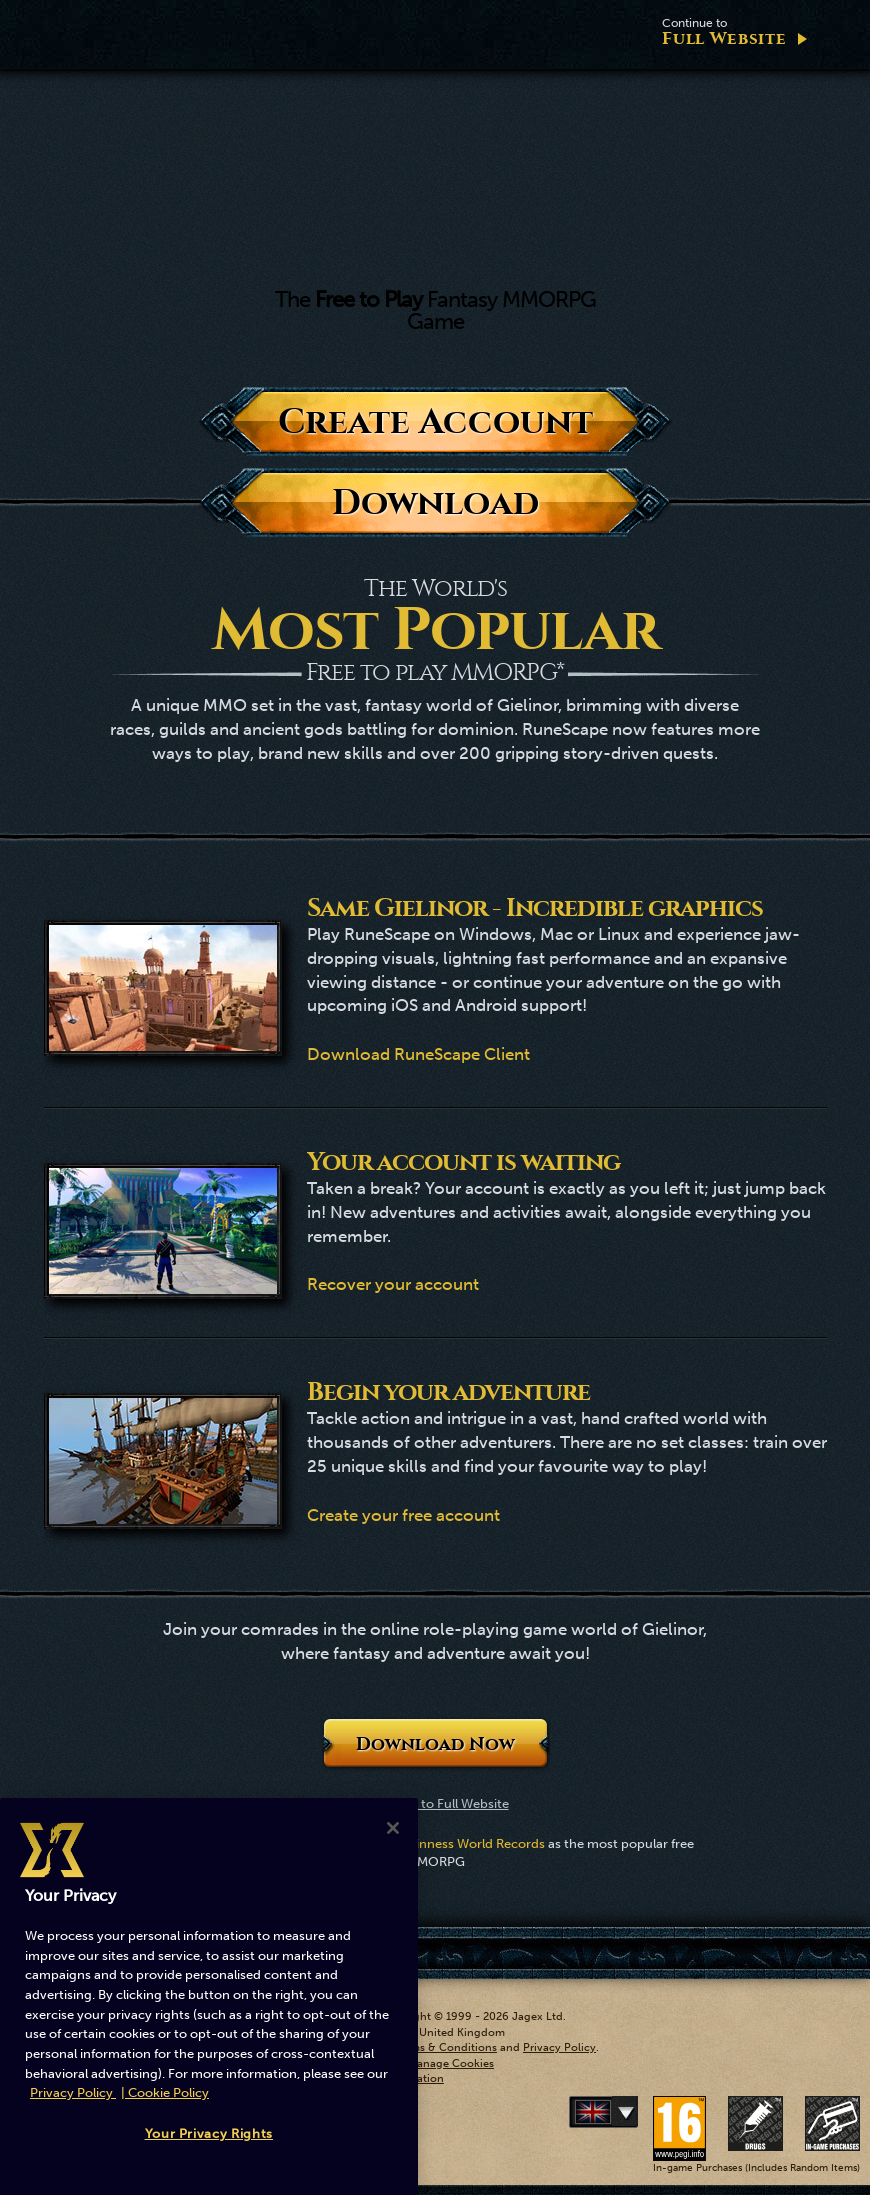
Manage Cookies (450, 2063)
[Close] (393, 1828)
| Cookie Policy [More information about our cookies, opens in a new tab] (165, 2092)
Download (435, 502)
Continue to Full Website (435, 1803)
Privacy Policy (559, 2047)
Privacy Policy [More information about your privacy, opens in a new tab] (73, 2092)
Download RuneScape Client (418, 1054)
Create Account (435, 421)
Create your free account (403, 1515)
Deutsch (634, 2112)
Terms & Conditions (445, 2047)
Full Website (724, 32)
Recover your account (393, 1284)
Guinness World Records (471, 1843)
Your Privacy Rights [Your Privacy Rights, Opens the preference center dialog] (209, 2133)
